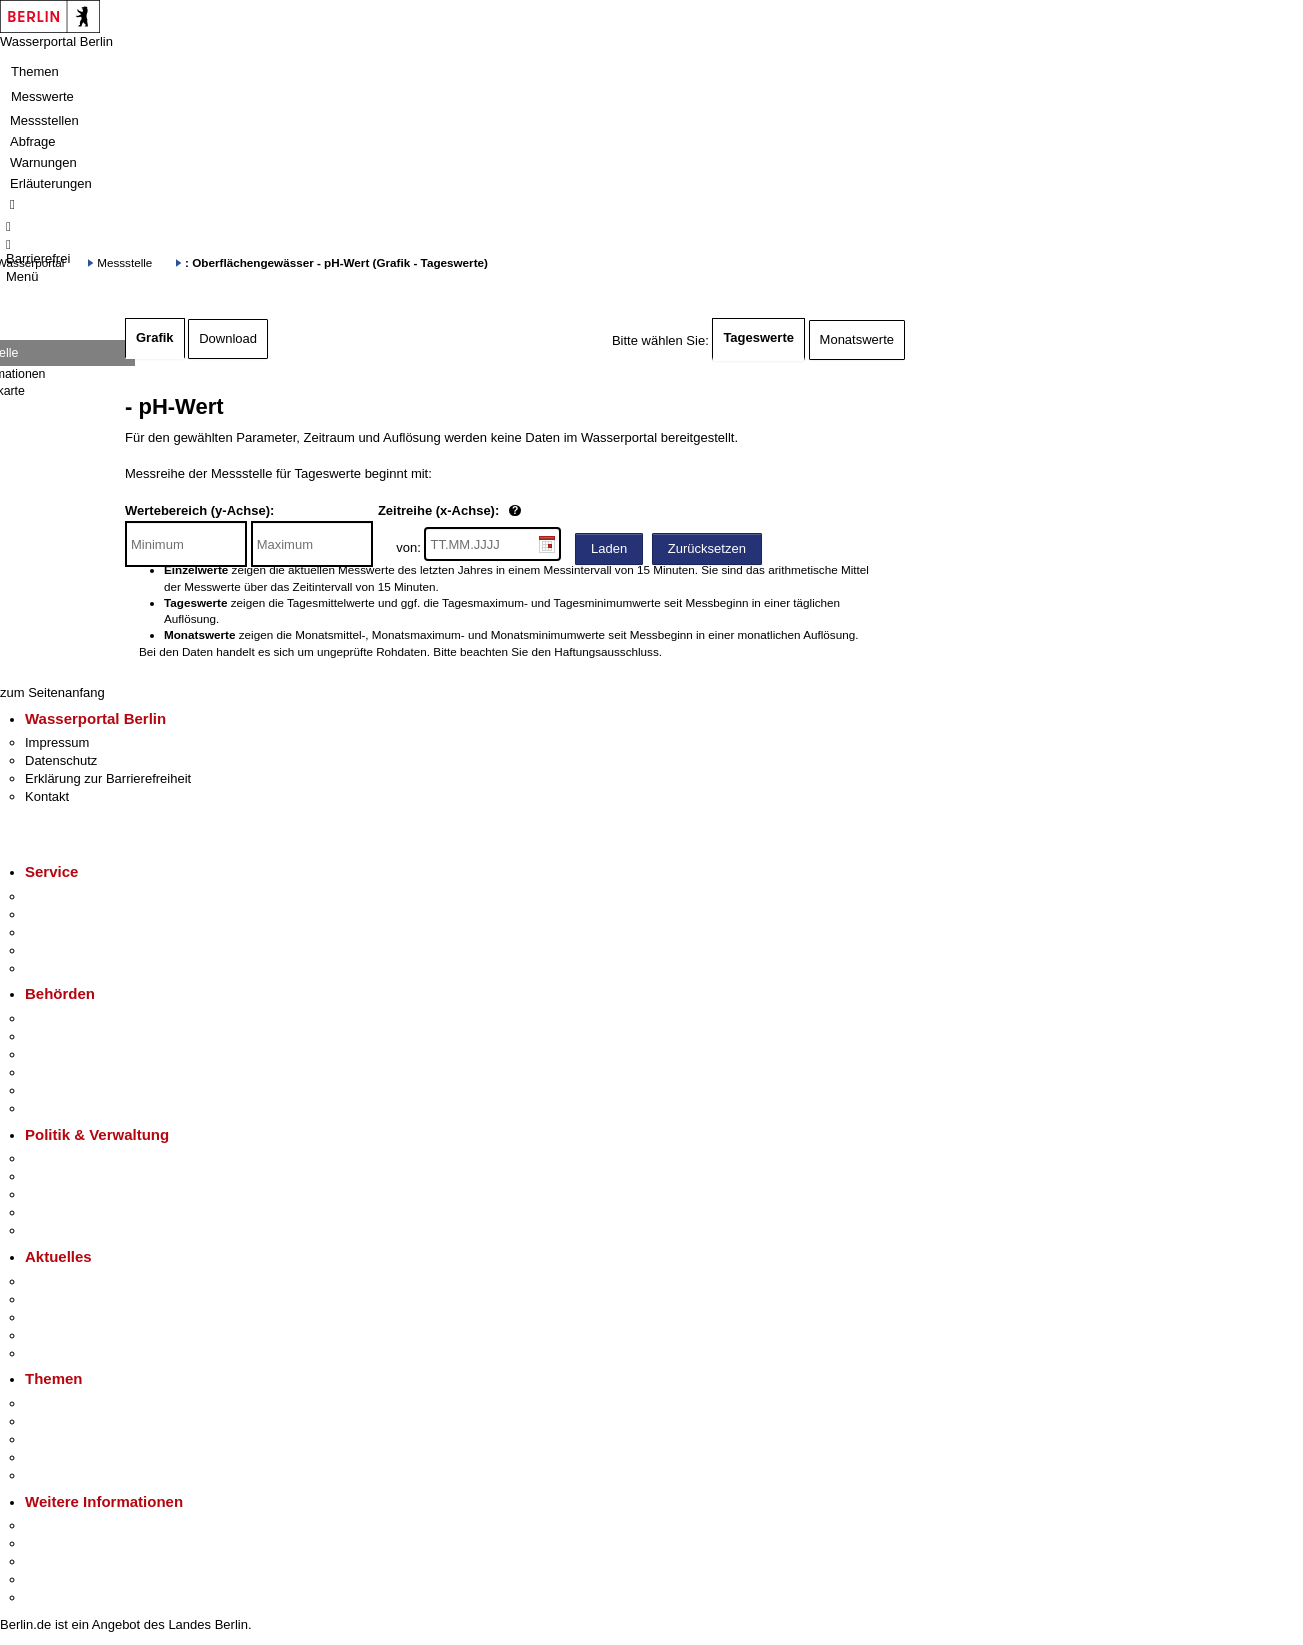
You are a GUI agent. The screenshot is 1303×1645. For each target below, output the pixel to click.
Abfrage (33, 141)
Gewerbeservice (72, 968)
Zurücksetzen (707, 548)
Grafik (155, 337)
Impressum (57, 742)
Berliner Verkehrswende (94, 1421)
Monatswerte (857, 339)
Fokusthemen (64, 1403)
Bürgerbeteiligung (76, 1194)
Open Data (56, 1212)
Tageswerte (758, 337)
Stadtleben (56, 1579)
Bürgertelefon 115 (76, 932)
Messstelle (124, 262)
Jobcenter (53, 1090)
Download (228, 338)
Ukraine (47, 1335)
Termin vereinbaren (80, 914)
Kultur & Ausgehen (79, 1525)
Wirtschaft (54, 1561)
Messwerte (42, 96)
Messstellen (44, 120)
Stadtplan (52, 1597)
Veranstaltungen (72, 1317)
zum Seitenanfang (52, 692)
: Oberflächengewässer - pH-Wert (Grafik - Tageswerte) (336, 262)
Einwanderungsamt (80, 1108)
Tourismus (54, 1543)
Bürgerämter (61, 1072)
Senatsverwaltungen (84, 1036)
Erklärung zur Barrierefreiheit (108, 778)
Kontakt (47, 796)
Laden (609, 548)
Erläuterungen (51, 183)
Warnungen (43, 162)
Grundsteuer (61, 1475)
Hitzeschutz (58, 1353)
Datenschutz (61, 760)
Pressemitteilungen (80, 1281)
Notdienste (56, 950)
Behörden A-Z (65, 1018)
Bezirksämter (63, 1054)
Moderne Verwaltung (84, 1439)
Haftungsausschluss (606, 651)
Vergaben (53, 1230)
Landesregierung (74, 1158)
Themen (35, 71)
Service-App (60, 896)
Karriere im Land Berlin (91, 1176)
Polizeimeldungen (76, 1299)
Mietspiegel (58, 1457)
